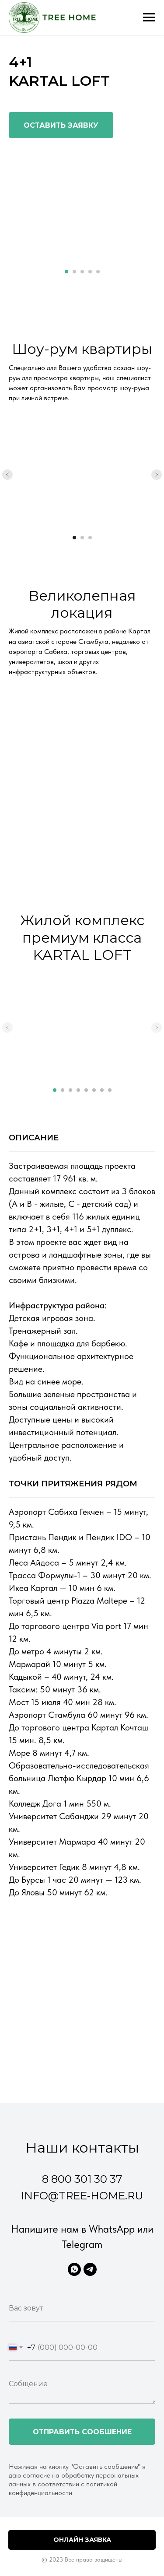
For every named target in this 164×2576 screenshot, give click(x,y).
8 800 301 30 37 (82, 2179)
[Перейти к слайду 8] (110, 1090)
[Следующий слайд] (156, 474)
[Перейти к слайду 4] (90, 271)
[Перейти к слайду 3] (82, 271)
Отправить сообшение (82, 2432)
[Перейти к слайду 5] (98, 271)
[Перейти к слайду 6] (94, 1090)
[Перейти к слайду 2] (74, 271)
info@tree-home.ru (82, 2195)
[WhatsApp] (74, 2269)
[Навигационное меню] (149, 17)
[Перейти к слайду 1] (66, 271)
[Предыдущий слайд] (7, 474)
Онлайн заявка (82, 2540)
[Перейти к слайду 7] (102, 1090)
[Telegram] (90, 2269)
